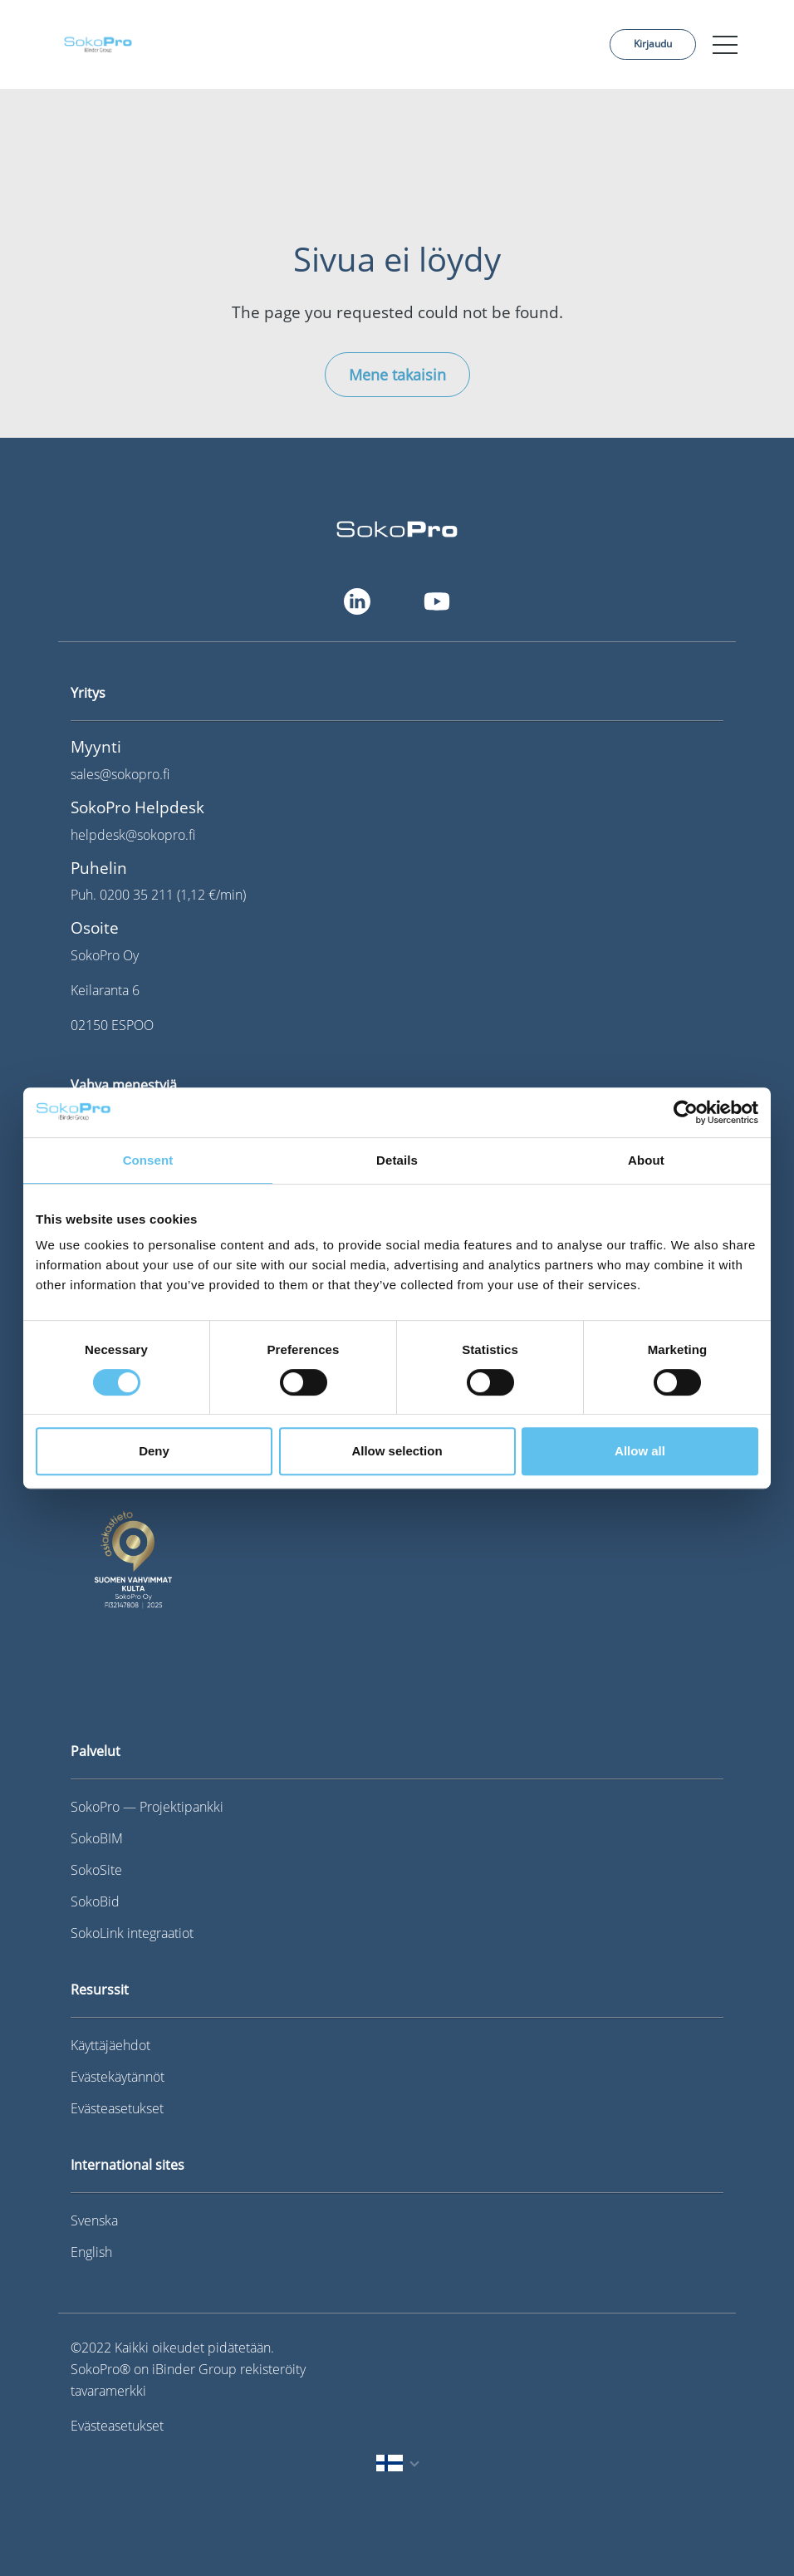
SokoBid (95, 1901)
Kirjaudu (653, 44)
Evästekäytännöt (117, 2077)
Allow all (640, 1451)
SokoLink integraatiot (132, 1933)
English (91, 2252)
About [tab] (646, 1160)
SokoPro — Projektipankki (147, 1807)
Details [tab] (397, 1160)
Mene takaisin (397, 375)
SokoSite (96, 1870)
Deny (154, 1451)
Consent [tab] (148, 1160)
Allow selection (396, 1451)
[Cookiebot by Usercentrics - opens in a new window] (685, 1112)
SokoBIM (97, 1838)
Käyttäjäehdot (110, 2045)
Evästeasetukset (117, 2108)
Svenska (94, 2220)
